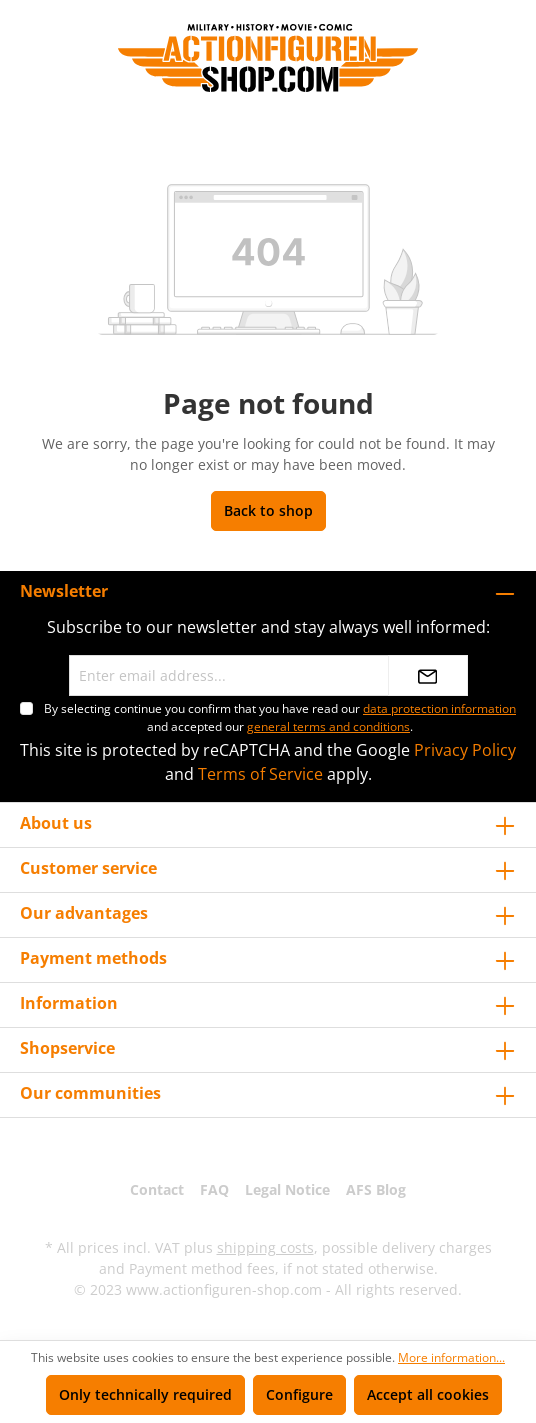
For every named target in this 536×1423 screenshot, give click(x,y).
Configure (299, 1394)
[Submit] (428, 675)
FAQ (214, 1189)
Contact (157, 1189)
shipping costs (265, 1247)
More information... (451, 1357)
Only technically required (145, 1394)
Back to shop (268, 510)
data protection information (439, 708)
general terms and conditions (328, 726)
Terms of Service (260, 774)
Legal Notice (287, 1189)
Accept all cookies (428, 1394)
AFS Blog (376, 1189)
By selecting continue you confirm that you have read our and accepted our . (280, 717)
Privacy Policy (465, 750)
